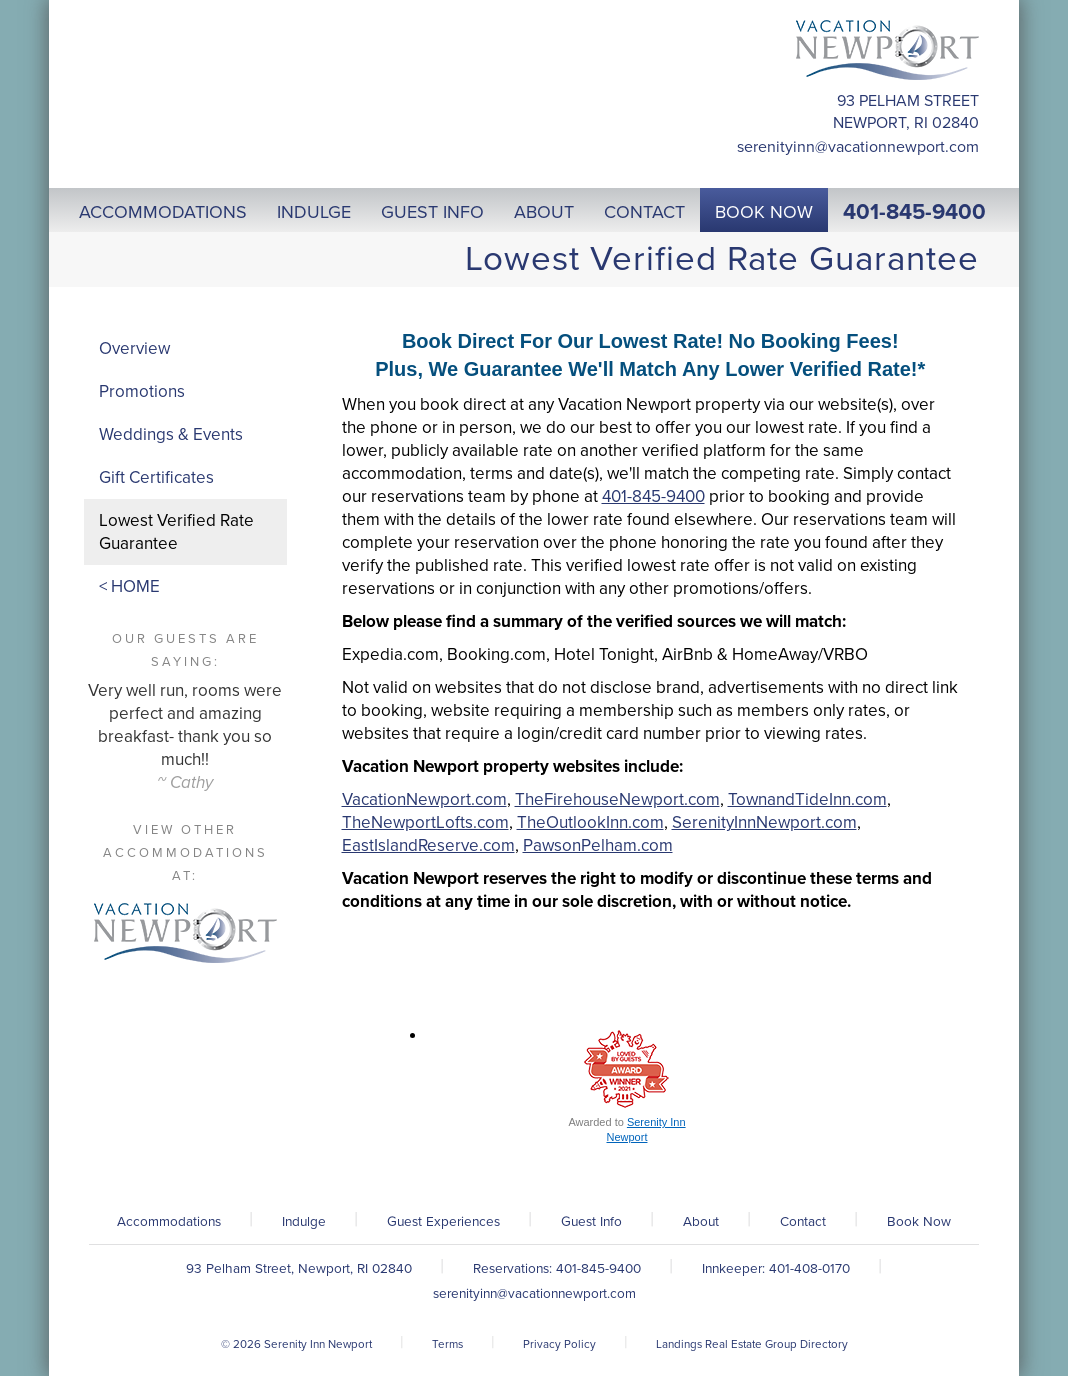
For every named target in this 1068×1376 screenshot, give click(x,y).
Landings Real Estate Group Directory (752, 1344)
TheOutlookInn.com (590, 822)
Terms (447, 1344)
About (701, 1222)
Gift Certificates (156, 477)
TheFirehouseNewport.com (617, 799)
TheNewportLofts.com (425, 822)
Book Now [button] (764, 212)
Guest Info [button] (432, 212)
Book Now (919, 1222)
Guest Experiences (443, 1222)
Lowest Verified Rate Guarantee (176, 532)
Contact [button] (644, 212)
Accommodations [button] (163, 212)
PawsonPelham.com (598, 845)
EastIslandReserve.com (428, 845)
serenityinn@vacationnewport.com (858, 147)
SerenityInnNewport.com (764, 822)
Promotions (142, 391)
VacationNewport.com (424, 799)
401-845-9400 (914, 212)
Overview (134, 348)
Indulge (304, 1222)
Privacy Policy (559, 1344)
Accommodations (169, 1222)
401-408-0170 (809, 1269)
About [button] (544, 212)
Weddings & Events (171, 434)
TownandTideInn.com (807, 799)
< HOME (129, 586)
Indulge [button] (314, 212)
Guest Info (591, 1222)
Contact (803, 1222)
